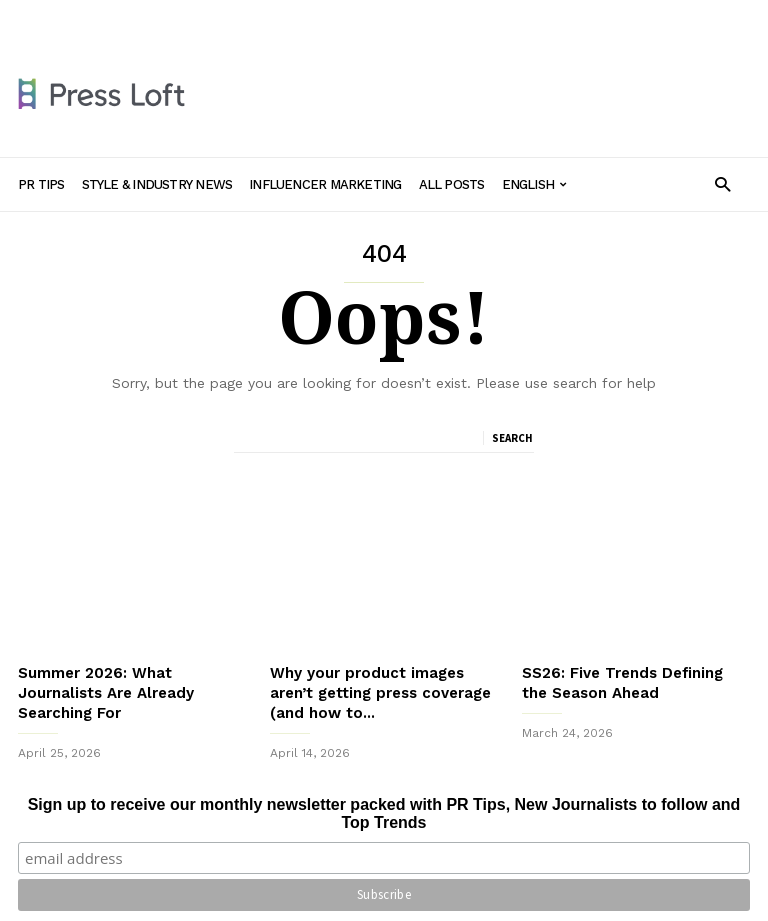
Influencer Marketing (391, 17)
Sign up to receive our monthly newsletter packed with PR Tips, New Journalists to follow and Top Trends (384, 813)
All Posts (500, 17)
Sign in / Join (56, 17)
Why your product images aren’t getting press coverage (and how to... (380, 693)
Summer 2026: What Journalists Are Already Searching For (106, 693)
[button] (722, 183)
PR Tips (136, 17)
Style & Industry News (244, 17)
